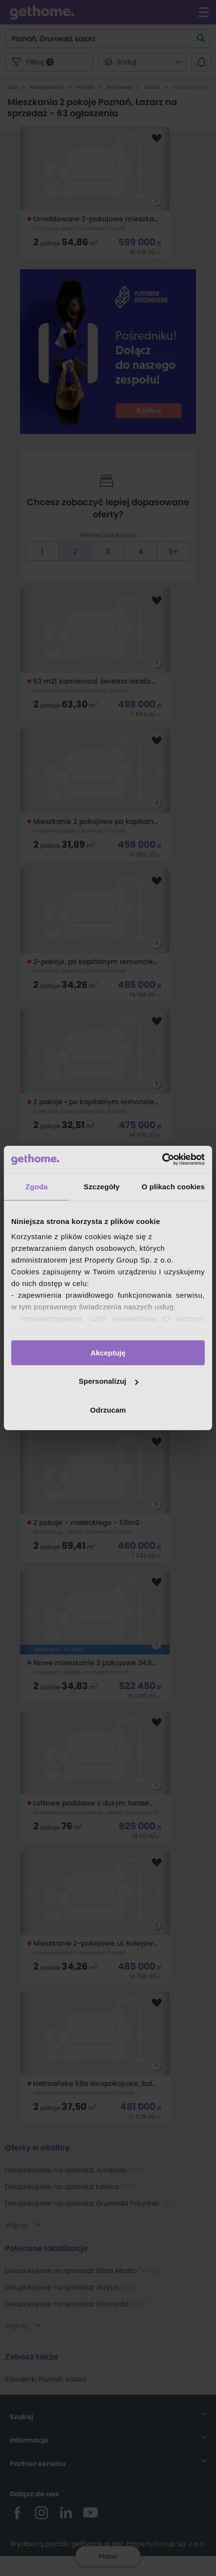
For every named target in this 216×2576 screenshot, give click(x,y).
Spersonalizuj (108, 1381)
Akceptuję (108, 1352)
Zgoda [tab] (36, 1186)
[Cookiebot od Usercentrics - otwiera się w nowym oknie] (162, 1159)
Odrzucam (108, 1410)
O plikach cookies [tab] (173, 1186)
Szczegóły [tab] (101, 1186)
